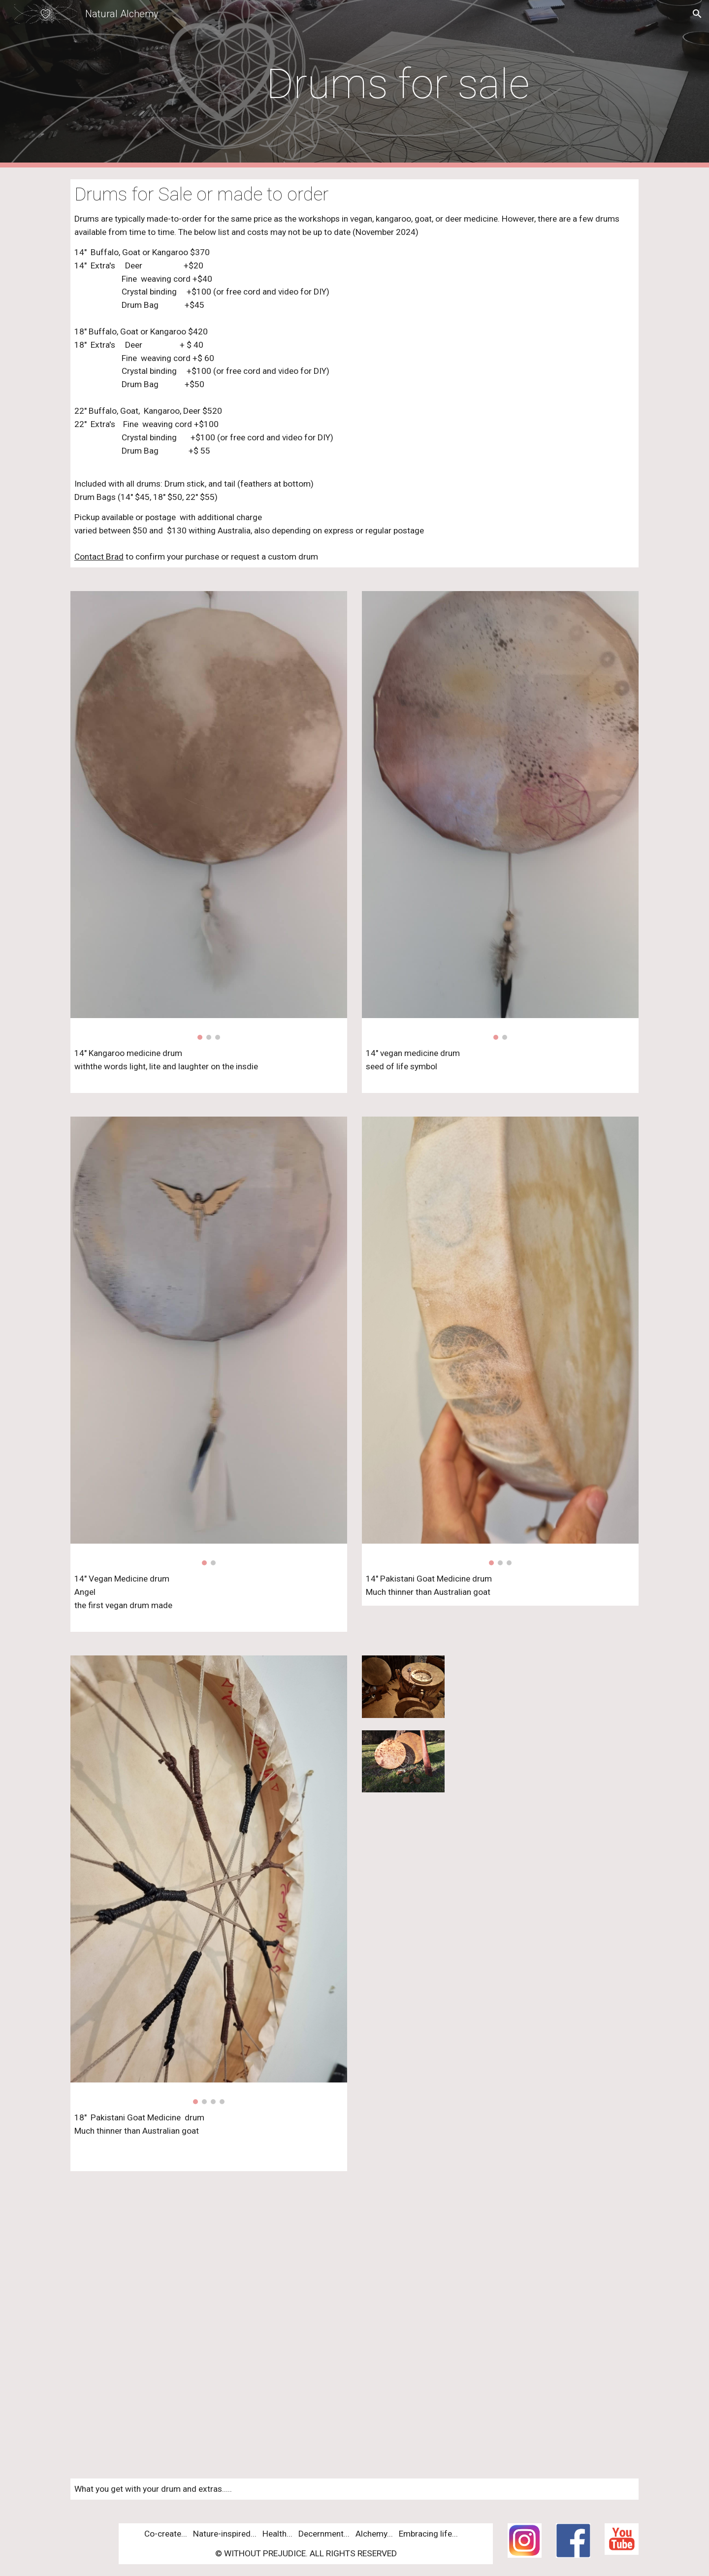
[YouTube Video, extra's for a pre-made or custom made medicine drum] (354, 2325)
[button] (697, 14)
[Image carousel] (208, 815)
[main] (403, 84)
